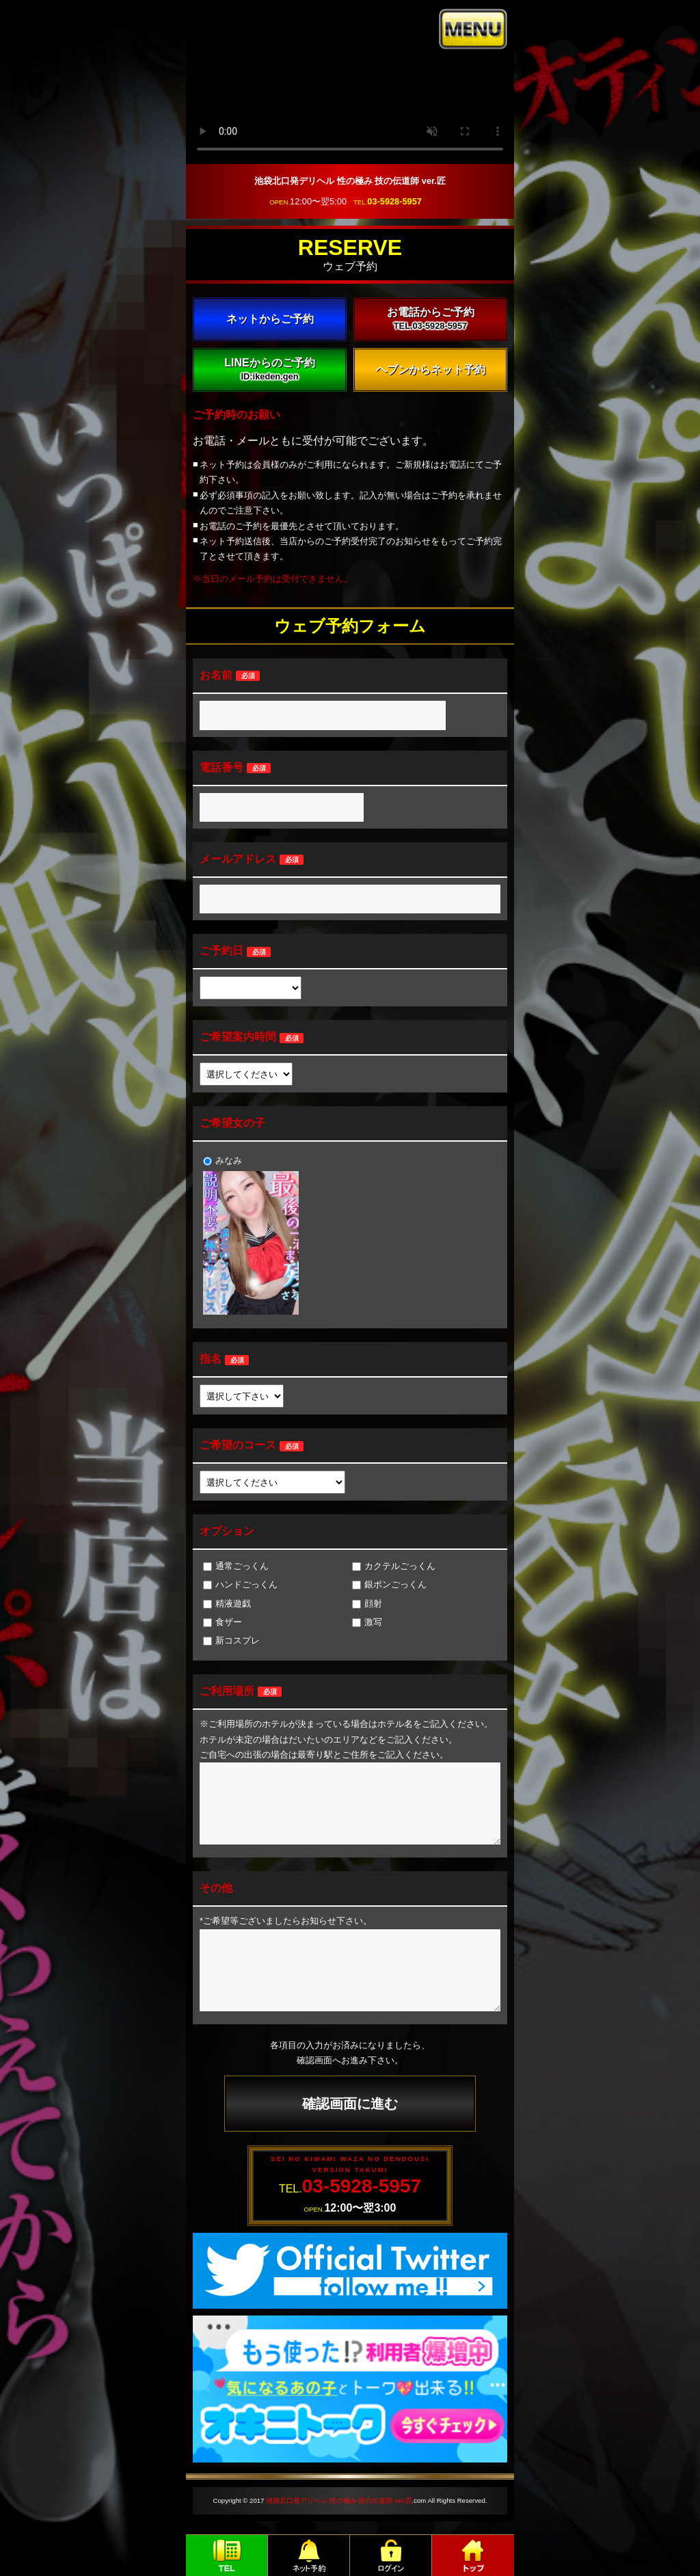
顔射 (367, 1603)
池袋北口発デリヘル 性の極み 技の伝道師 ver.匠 (339, 2500)
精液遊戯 (227, 1603)
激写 (367, 1622)
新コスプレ (231, 1640)
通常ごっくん (236, 1566)
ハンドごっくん (240, 1584)
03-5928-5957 (394, 201)
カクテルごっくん (393, 1566)
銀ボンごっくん (389, 1584)
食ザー (222, 1622)
